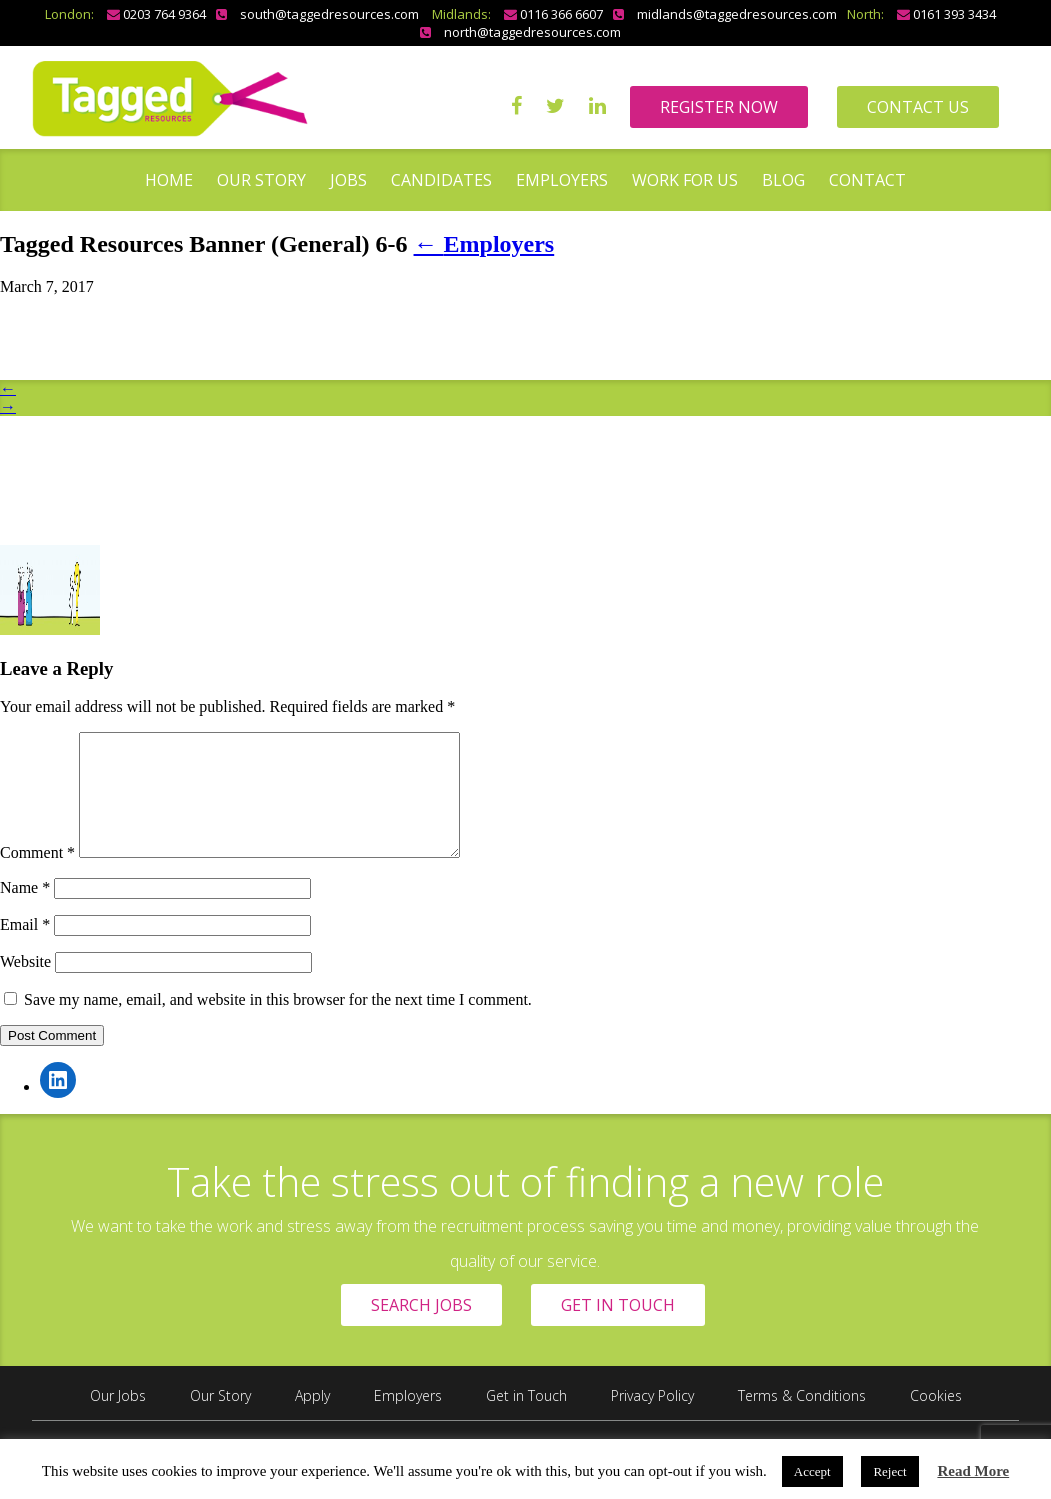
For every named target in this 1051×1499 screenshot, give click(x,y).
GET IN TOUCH (618, 1329)
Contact (867, 180)
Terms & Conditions (802, 1419)
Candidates (441, 180)
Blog (783, 180)
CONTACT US (918, 107)
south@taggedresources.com (329, 14)
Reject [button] (889, 1471)
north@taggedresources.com (532, 32)
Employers (562, 180)
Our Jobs (118, 1419)
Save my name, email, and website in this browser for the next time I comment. (278, 1023)
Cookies (936, 1419)
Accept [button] (812, 1471)
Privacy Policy (652, 1419)
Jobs (348, 180)
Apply (312, 1419)
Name (25, 911)
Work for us (685, 180)
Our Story (261, 180)
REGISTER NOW (719, 107)
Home (169, 180)
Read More (973, 1471)
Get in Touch (526, 1419)
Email (25, 948)
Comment (37, 876)
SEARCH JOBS (421, 1329)
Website (25, 985)
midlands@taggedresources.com (737, 14)
